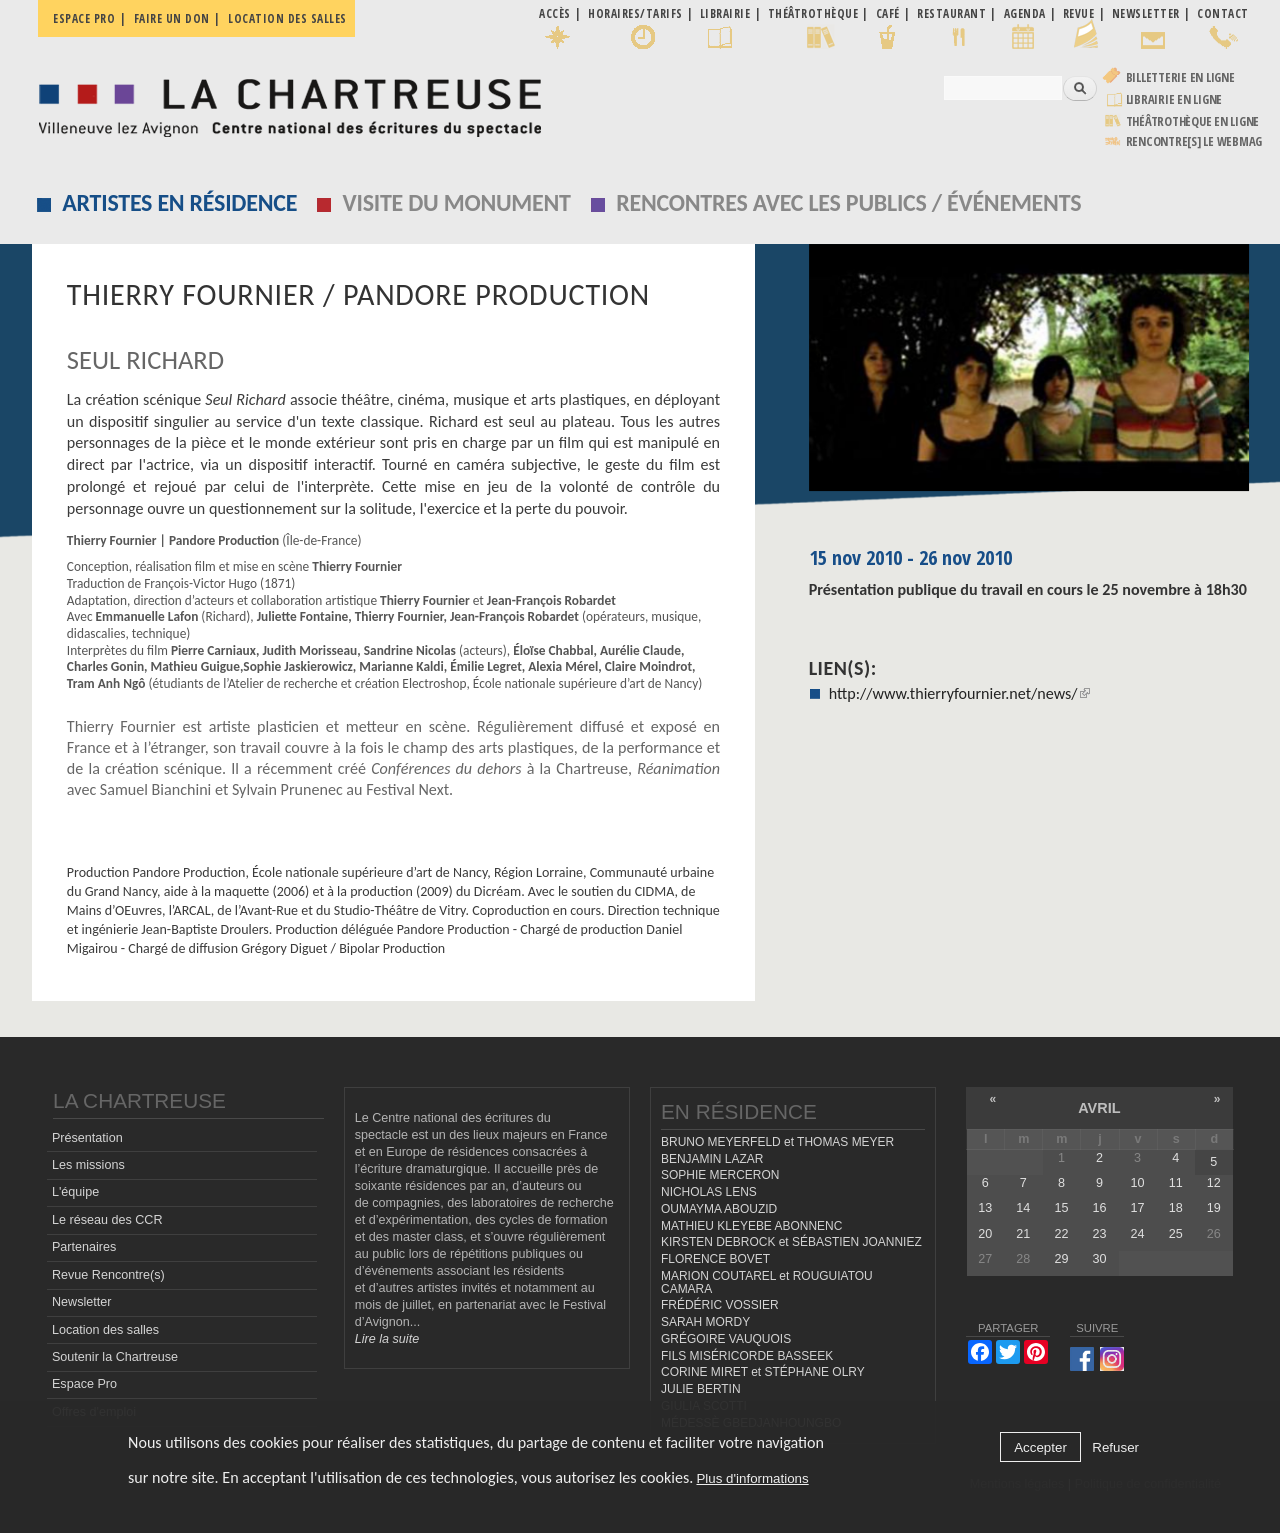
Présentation (87, 1138)
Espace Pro (84, 1384)
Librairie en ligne (1174, 99)
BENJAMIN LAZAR (712, 1159)
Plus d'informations (752, 1478)
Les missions (88, 1165)
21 (1023, 1234)
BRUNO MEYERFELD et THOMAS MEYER (777, 1142)
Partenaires (84, 1247)
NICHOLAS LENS (709, 1192)
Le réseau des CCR (107, 1220)
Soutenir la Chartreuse (115, 1357)
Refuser (1115, 1447)
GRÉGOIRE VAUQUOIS (726, 1339)
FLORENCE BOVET (715, 1259)
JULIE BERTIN (701, 1389)
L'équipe (75, 1192)
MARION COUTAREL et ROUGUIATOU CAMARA (767, 1282)
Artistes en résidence (179, 202)
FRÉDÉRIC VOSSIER (720, 1305)
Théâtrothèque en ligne (1193, 121)
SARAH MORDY (705, 1322)
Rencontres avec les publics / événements (848, 202)
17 (1138, 1208)
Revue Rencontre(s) (108, 1275)
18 (1176, 1208)
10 (1138, 1183)
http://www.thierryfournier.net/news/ (959, 693)
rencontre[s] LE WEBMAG (1194, 141)
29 (1061, 1259)
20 (985, 1234)
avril (1099, 1108)
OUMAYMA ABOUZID (719, 1209)
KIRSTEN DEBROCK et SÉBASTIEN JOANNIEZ (791, 1242)
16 (1100, 1208)
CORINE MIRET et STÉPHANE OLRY (763, 1372)
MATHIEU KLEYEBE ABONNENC (751, 1226)
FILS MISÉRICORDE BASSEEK (747, 1356)
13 (985, 1208)
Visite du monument (457, 202)
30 (1100, 1259)
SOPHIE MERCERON (720, 1175)
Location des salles (287, 18)
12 (1214, 1183)
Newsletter (82, 1302)
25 (1176, 1234)
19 (1214, 1208)
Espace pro (84, 18)
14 (1023, 1208)
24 (1138, 1234)
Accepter (1040, 1447)
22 (1061, 1234)
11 (1176, 1183)
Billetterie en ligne (1180, 77)
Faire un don (172, 18)
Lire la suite (387, 1339)
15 (1061, 1208)
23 (1100, 1234)
